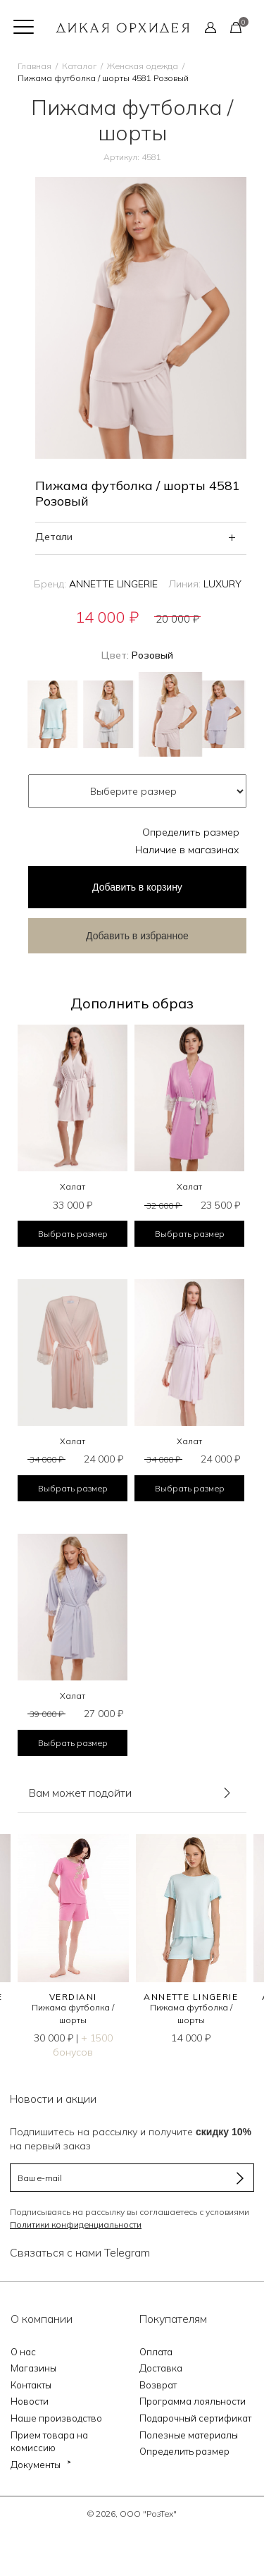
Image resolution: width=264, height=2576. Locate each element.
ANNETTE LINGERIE (113, 584)
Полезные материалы (188, 2435)
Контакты (31, 2385)
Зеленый (108, 714)
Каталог (79, 66)
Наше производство (56, 2418)
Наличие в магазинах (187, 849)
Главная (34, 66)
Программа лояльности (192, 2401)
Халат (72, 1186)
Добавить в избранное (137, 935)
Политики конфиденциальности (76, 2224)
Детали (54, 536)
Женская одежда (142, 66)
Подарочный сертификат (195, 2418)
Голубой (52, 714)
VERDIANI (73, 1996)
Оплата (155, 2351)
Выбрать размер (73, 1233)
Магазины (33, 2368)
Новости (30, 2401)
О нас (23, 2351)
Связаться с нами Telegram (80, 2252)
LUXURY (222, 584)
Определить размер (190, 832)
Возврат (158, 2385)
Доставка (160, 2368)
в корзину (137, 887)
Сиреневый (219, 714)
